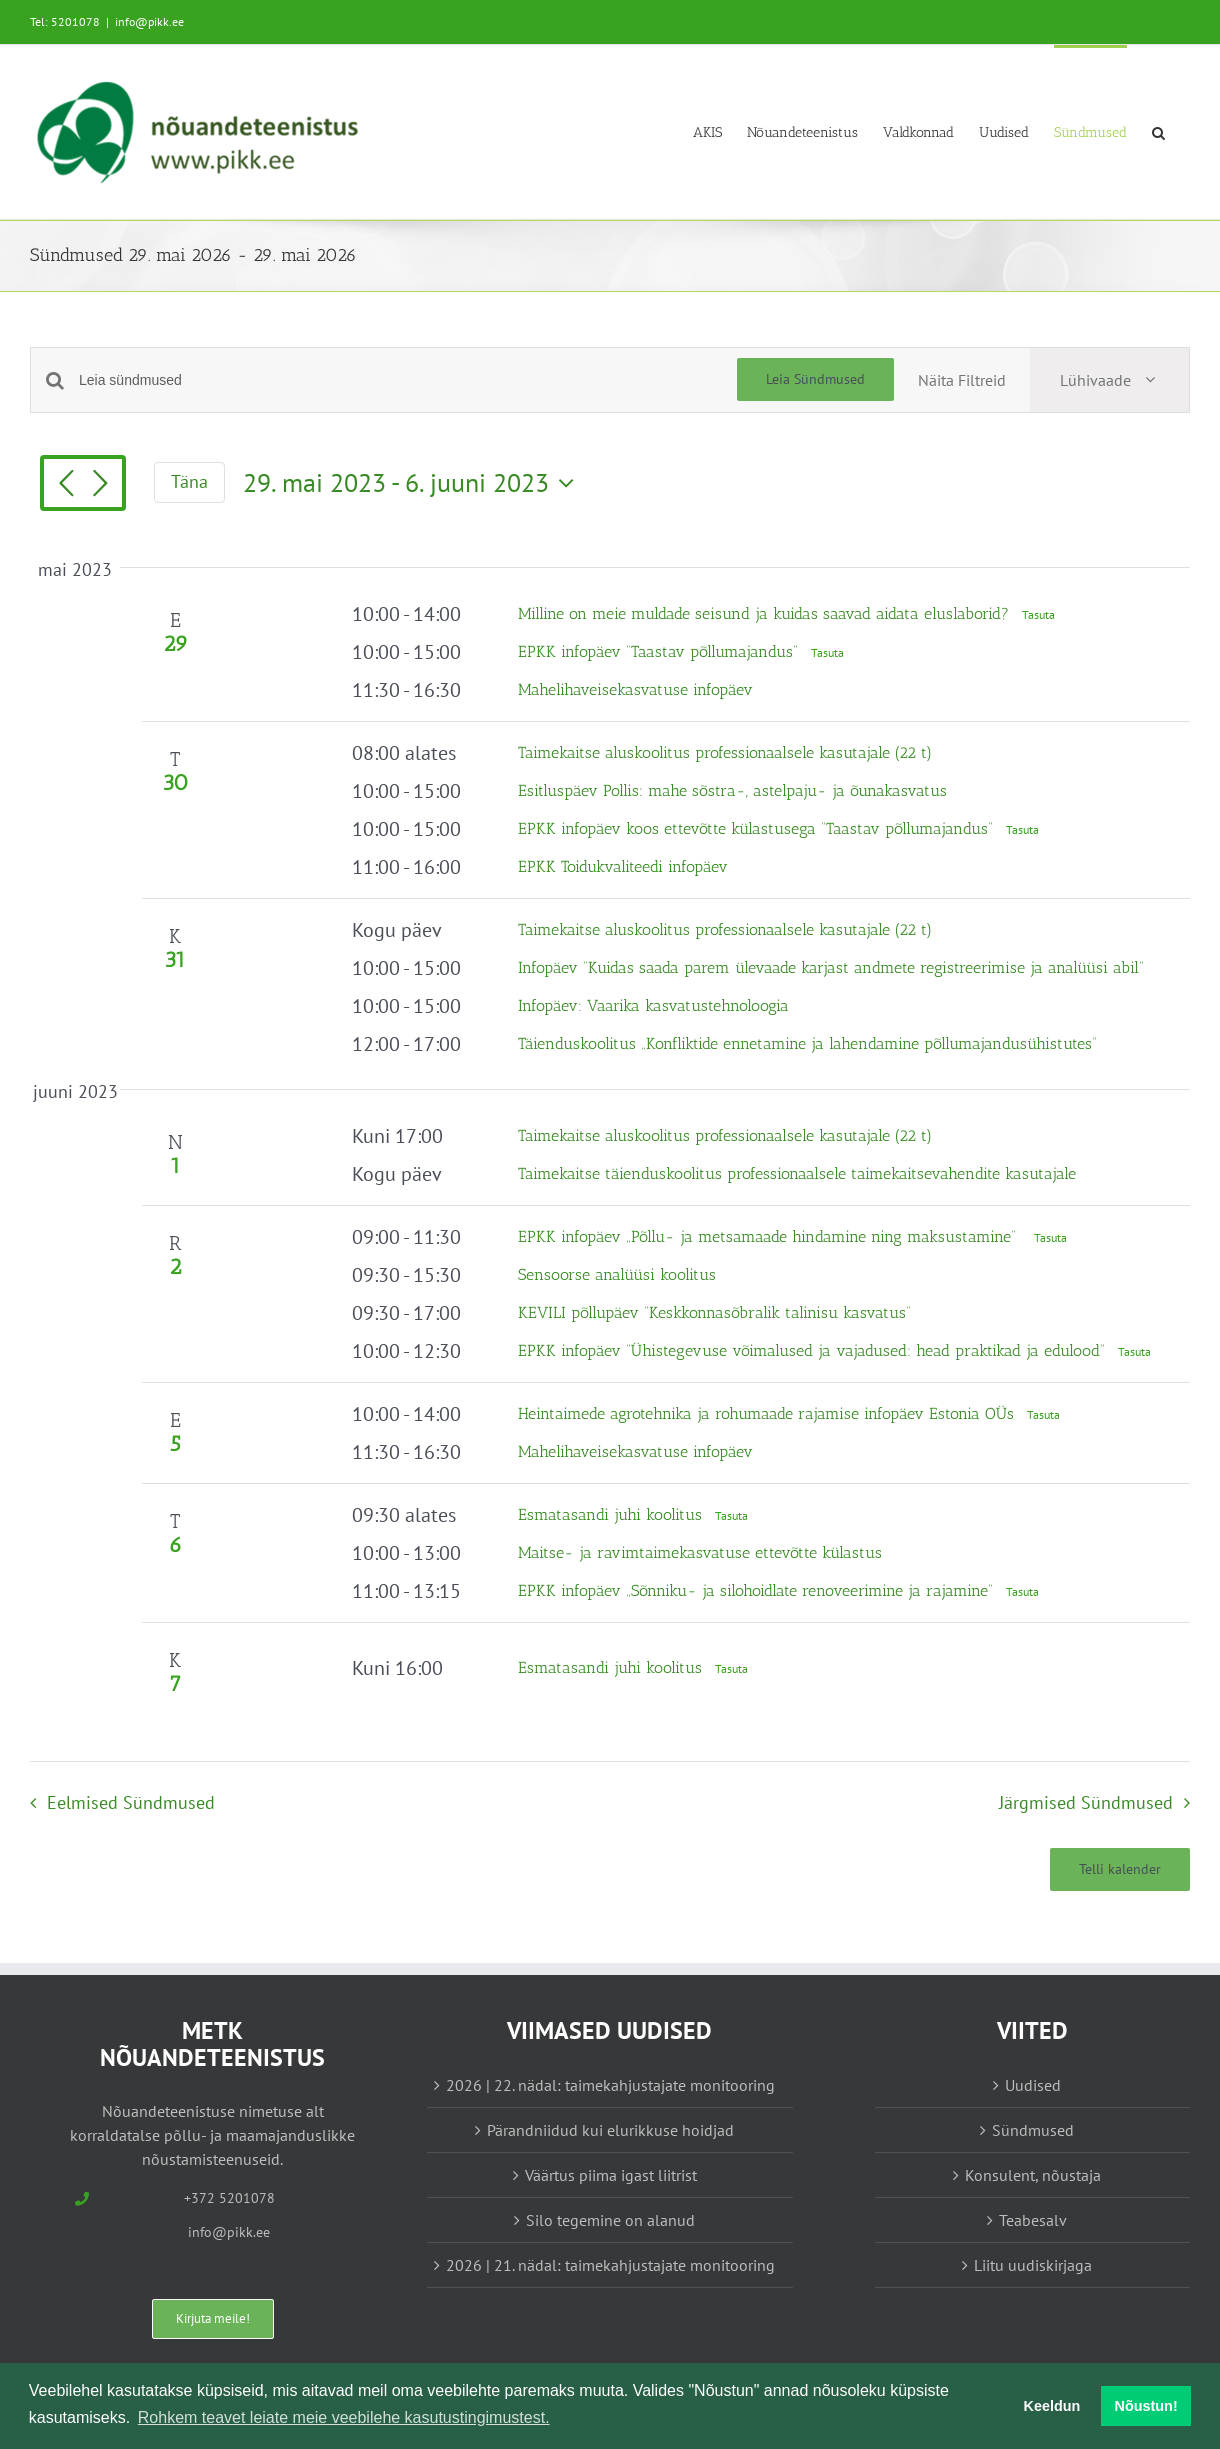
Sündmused (1033, 2130)
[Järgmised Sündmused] (100, 485)
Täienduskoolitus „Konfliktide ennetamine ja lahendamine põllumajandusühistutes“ (807, 1043)
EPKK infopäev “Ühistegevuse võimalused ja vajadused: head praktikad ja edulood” (814, 1350)
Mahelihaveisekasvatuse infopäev (635, 689)
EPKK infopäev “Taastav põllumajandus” (660, 651)
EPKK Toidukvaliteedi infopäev (623, 866)
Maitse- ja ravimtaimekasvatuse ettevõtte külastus (700, 1552)
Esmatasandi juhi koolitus (612, 1514)
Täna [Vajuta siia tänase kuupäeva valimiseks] (189, 481)
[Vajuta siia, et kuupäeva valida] (413, 483)
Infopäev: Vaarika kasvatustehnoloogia (653, 1005)
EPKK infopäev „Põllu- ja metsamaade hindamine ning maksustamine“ (772, 1236)
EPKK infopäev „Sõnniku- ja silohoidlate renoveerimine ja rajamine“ (758, 1590)
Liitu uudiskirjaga (1033, 2265)
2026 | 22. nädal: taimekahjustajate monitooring (610, 2085)
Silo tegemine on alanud (610, 2220)
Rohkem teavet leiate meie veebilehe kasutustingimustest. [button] (344, 2417)
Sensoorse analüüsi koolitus (617, 1274)
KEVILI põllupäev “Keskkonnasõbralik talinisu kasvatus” (714, 1312)
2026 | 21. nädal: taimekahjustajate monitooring (610, 2265)
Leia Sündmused (815, 379)
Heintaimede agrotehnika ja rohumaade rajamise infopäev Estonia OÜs (768, 1413)
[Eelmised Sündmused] (66, 485)
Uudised (1033, 2085)
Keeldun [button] (1052, 2406)
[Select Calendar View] (1109, 380)
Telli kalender (1120, 1869)
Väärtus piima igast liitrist (611, 2175)
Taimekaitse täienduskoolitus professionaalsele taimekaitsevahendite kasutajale (797, 1173)
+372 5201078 (229, 2198)
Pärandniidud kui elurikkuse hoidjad (610, 2130)
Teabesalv (1033, 2220)
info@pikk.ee (149, 21)
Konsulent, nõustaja (1033, 2175)
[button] (1158, 131)
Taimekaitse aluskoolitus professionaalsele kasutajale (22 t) (725, 752)
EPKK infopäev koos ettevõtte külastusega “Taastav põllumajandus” (758, 828)
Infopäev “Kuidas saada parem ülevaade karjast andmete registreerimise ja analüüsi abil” (831, 967)
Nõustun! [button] (1146, 2406)
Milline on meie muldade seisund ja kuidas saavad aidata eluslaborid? (766, 613)
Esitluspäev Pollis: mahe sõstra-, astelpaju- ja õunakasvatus (732, 790)
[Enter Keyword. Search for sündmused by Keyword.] (408, 380)
